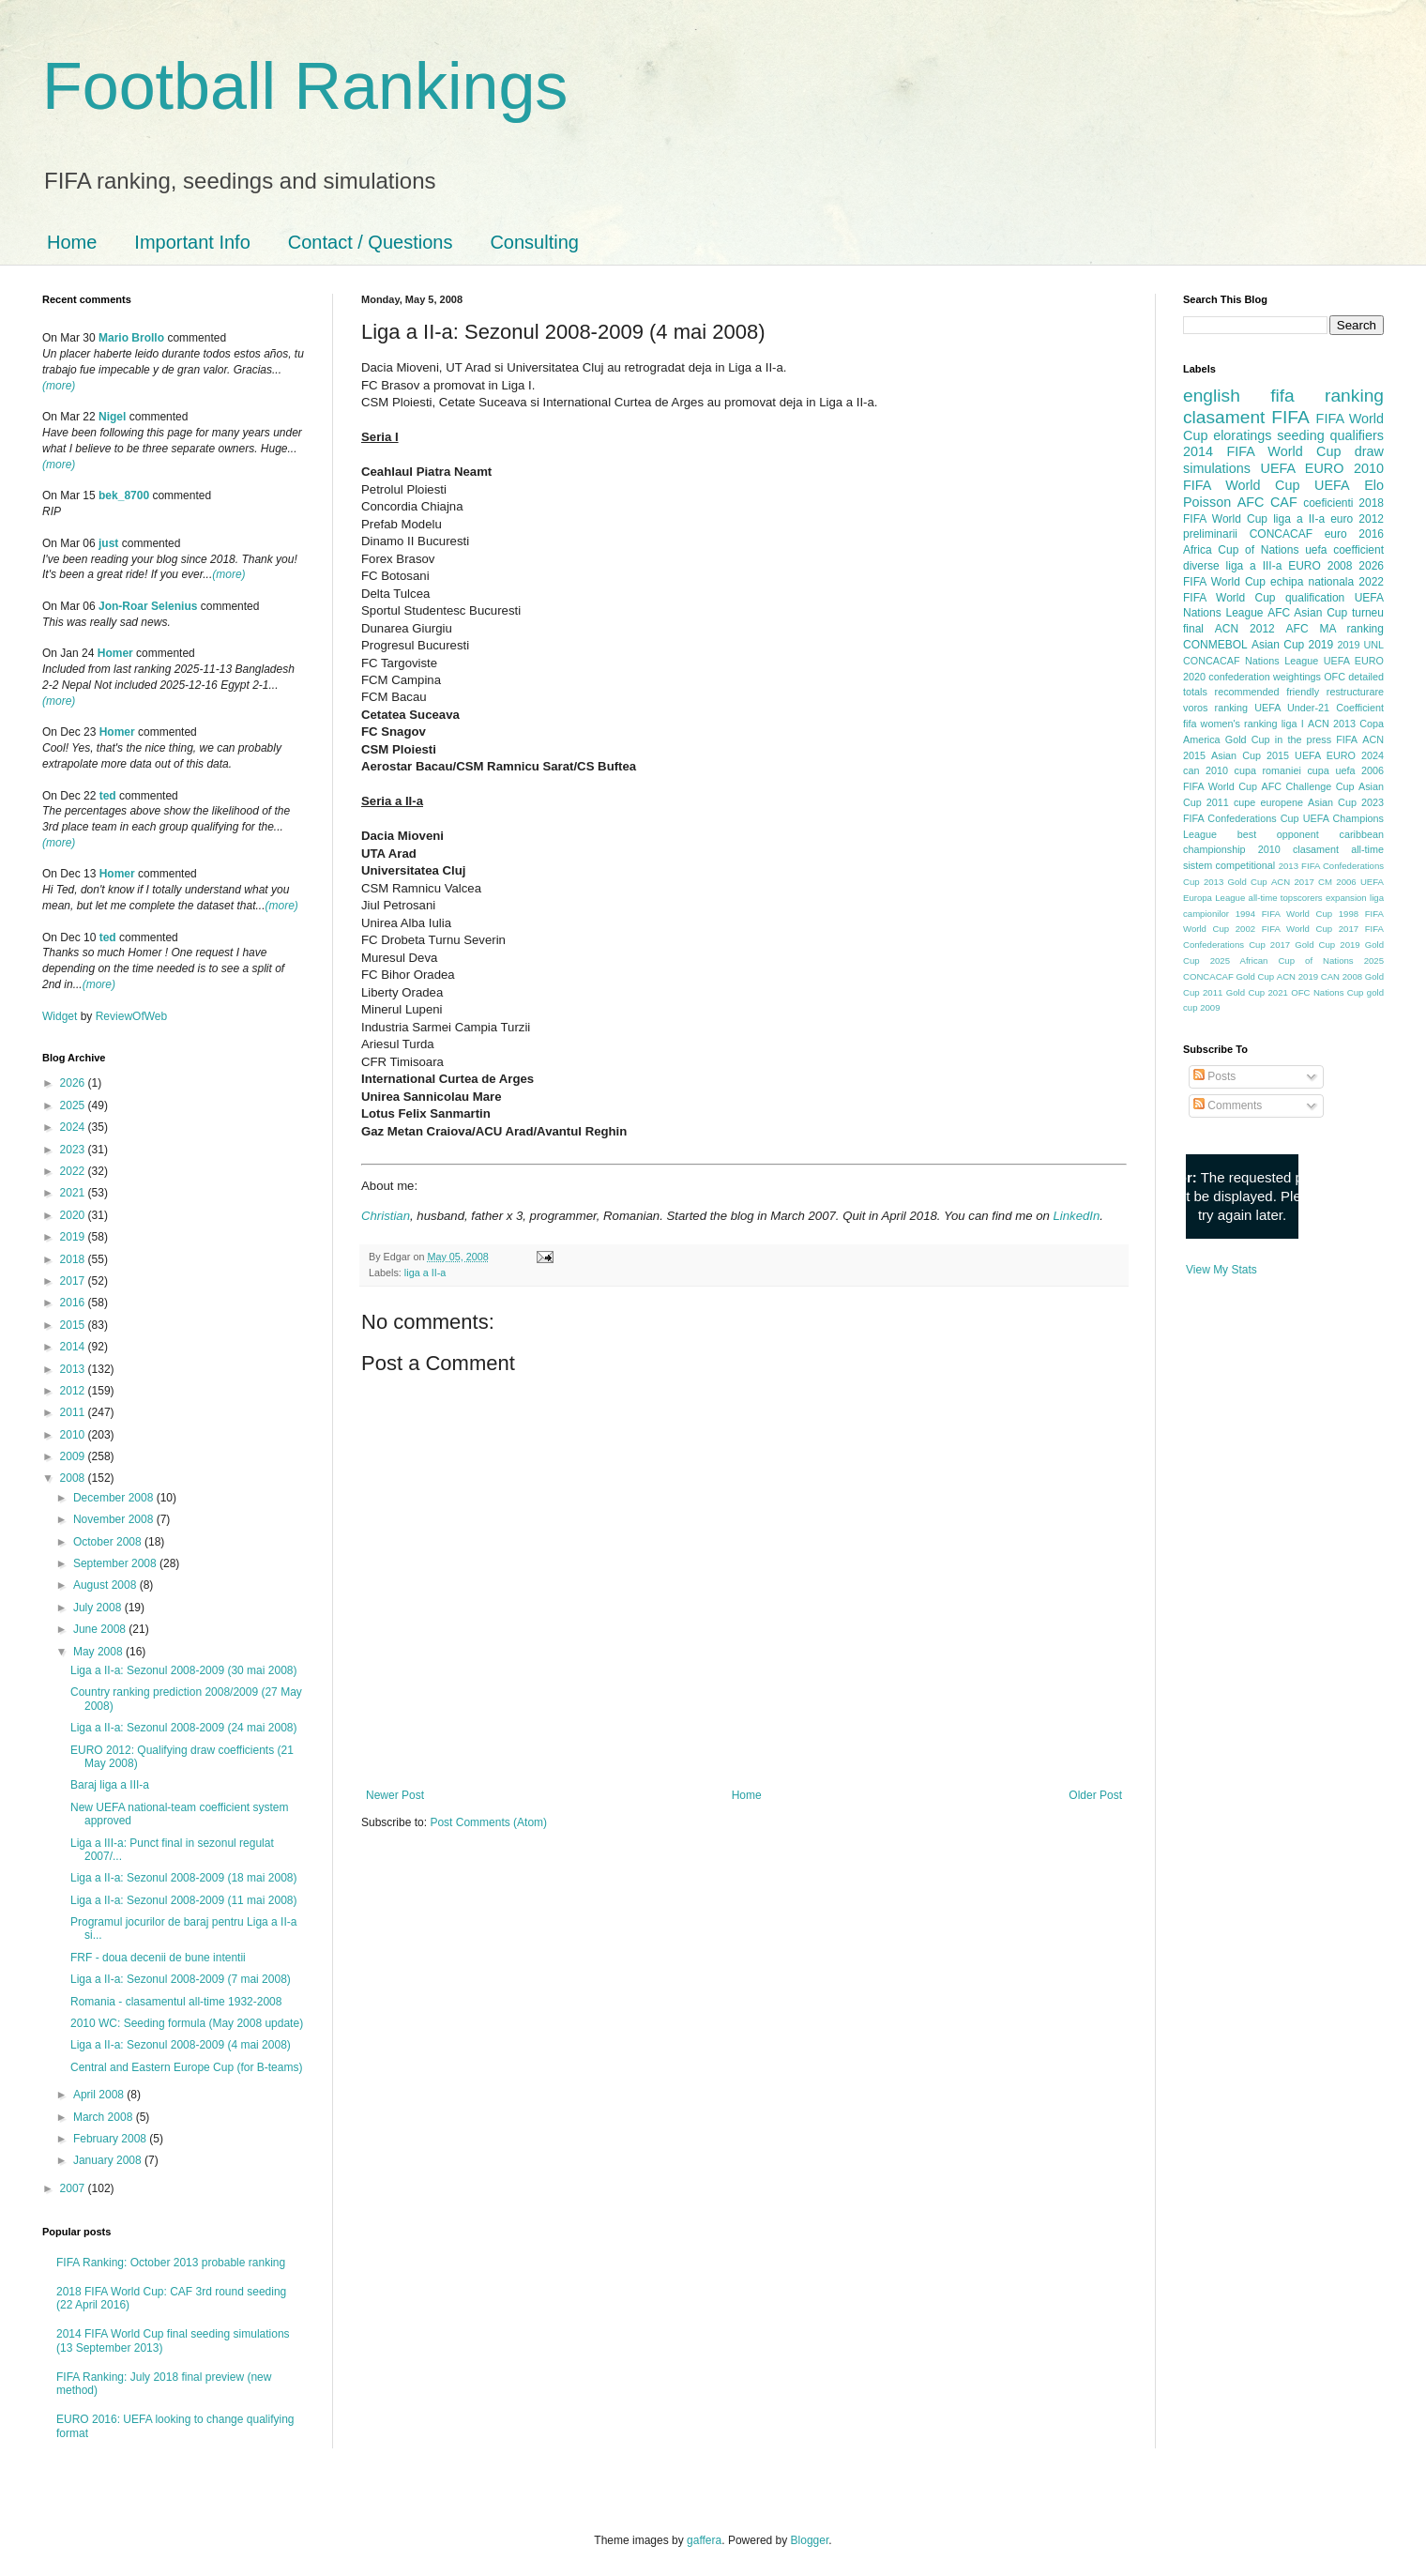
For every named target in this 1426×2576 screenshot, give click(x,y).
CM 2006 (1337, 881)
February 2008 (111, 2138)
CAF (1283, 502)
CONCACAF (1281, 534)
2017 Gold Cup (1302, 944)
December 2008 (115, 1497)
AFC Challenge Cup (1307, 786)
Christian (385, 1216)
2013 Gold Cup (1235, 881)
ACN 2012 (1245, 628)
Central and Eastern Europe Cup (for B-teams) (186, 2067)
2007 (74, 2188)
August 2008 (106, 1585)
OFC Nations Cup (1327, 992)
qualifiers (1356, 435)
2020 (74, 1215)
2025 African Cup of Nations (1282, 960)
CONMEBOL (1215, 644)
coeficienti (1328, 503)
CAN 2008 (1341, 976)
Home (72, 242)
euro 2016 (1354, 534)
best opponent (1278, 834)
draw (1369, 451)
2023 (74, 1149)
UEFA (1332, 485)
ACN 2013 (1332, 723)
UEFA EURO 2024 (1339, 755)
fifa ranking (1327, 395)
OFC (1334, 676)
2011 (74, 1412)
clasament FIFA (1246, 417)
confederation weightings (1264, 676)
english (1211, 395)
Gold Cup (1247, 739)
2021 (74, 1192)
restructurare (1355, 691)
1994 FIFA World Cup (1284, 913)
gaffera (704, 2540)
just (108, 543)
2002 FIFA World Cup (1284, 928)
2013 (74, 1369)
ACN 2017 (1292, 881)
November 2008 (115, 1519)
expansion (1346, 897)
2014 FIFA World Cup (1262, 451)
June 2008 (101, 1629)
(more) (58, 385)
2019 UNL (1360, 644)
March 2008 (104, 2117)
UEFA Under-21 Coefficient (1319, 707)
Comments (1227, 1105)
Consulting (534, 242)
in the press (1303, 739)
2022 (74, 1171)
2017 (74, 1281)
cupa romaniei (1268, 770)
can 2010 (1205, 770)
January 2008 (108, 2160)
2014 (74, 1346)
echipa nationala (1312, 581)
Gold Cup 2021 (1257, 992)
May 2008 (99, 1651)
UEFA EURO (1302, 468)
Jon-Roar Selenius (148, 606)
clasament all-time (1338, 849)
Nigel (112, 416)
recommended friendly (1267, 691)
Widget (61, 1016)
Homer (115, 653)
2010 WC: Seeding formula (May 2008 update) (186, 2023)
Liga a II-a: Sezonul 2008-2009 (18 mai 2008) (183, 1877)
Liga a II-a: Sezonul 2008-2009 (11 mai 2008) (183, 1900)
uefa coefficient (1344, 549)
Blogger (810, 2540)
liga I (1293, 723)
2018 (74, 1259)
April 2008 (100, 2094)
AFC (1251, 502)
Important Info (192, 242)
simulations (1217, 468)
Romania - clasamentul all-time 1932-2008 (175, 2001)
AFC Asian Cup (1307, 612)
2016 (74, 1302)
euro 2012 (1357, 519)
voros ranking (1215, 707)
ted (107, 795)
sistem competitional (1229, 865)
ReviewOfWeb (131, 1016)
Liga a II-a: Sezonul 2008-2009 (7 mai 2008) (180, 1979)
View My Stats (1221, 1269)
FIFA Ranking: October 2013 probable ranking (170, 2262)
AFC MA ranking (1335, 628)
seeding (1300, 435)
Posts (1214, 1076)
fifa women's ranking (1230, 723)
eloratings (1242, 435)
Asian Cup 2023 (1346, 802)
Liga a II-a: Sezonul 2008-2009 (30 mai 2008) (183, 1670)
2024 (74, 1127)
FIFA (1347, 739)
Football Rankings (305, 86)
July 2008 (99, 1607)
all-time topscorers (1286, 897)
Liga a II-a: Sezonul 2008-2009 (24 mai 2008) (183, 1727)
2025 (74, 1105)
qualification (1314, 597)
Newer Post (395, 1795)
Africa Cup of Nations (1240, 549)
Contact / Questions (370, 242)
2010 (74, 1434)
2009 (74, 1456)
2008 (74, 1478)
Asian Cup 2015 (1250, 755)
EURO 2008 (1320, 565)
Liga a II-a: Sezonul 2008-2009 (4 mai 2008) (180, 2044)
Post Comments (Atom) (488, 1822)
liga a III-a (1254, 565)
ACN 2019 (1297, 976)
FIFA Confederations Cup (1241, 818)
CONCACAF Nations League (1250, 660)
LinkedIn (1076, 1216)
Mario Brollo (131, 337)
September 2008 (116, 1563)
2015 (74, 1325)
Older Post (1095, 1795)
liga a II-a (425, 1272)
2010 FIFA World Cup (1283, 477)
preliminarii (1210, 534)
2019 (74, 1236)
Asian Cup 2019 (1292, 644)
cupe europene (1268, 802)
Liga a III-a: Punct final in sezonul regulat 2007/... (172, 1850)
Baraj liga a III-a (109, 1784)
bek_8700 (124, 495)
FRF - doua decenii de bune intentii (158, 1957)
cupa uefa (1331, 770)
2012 (74, 1390)
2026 (74, 1083)
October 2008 (108, 1541)
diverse (1201, 565)
